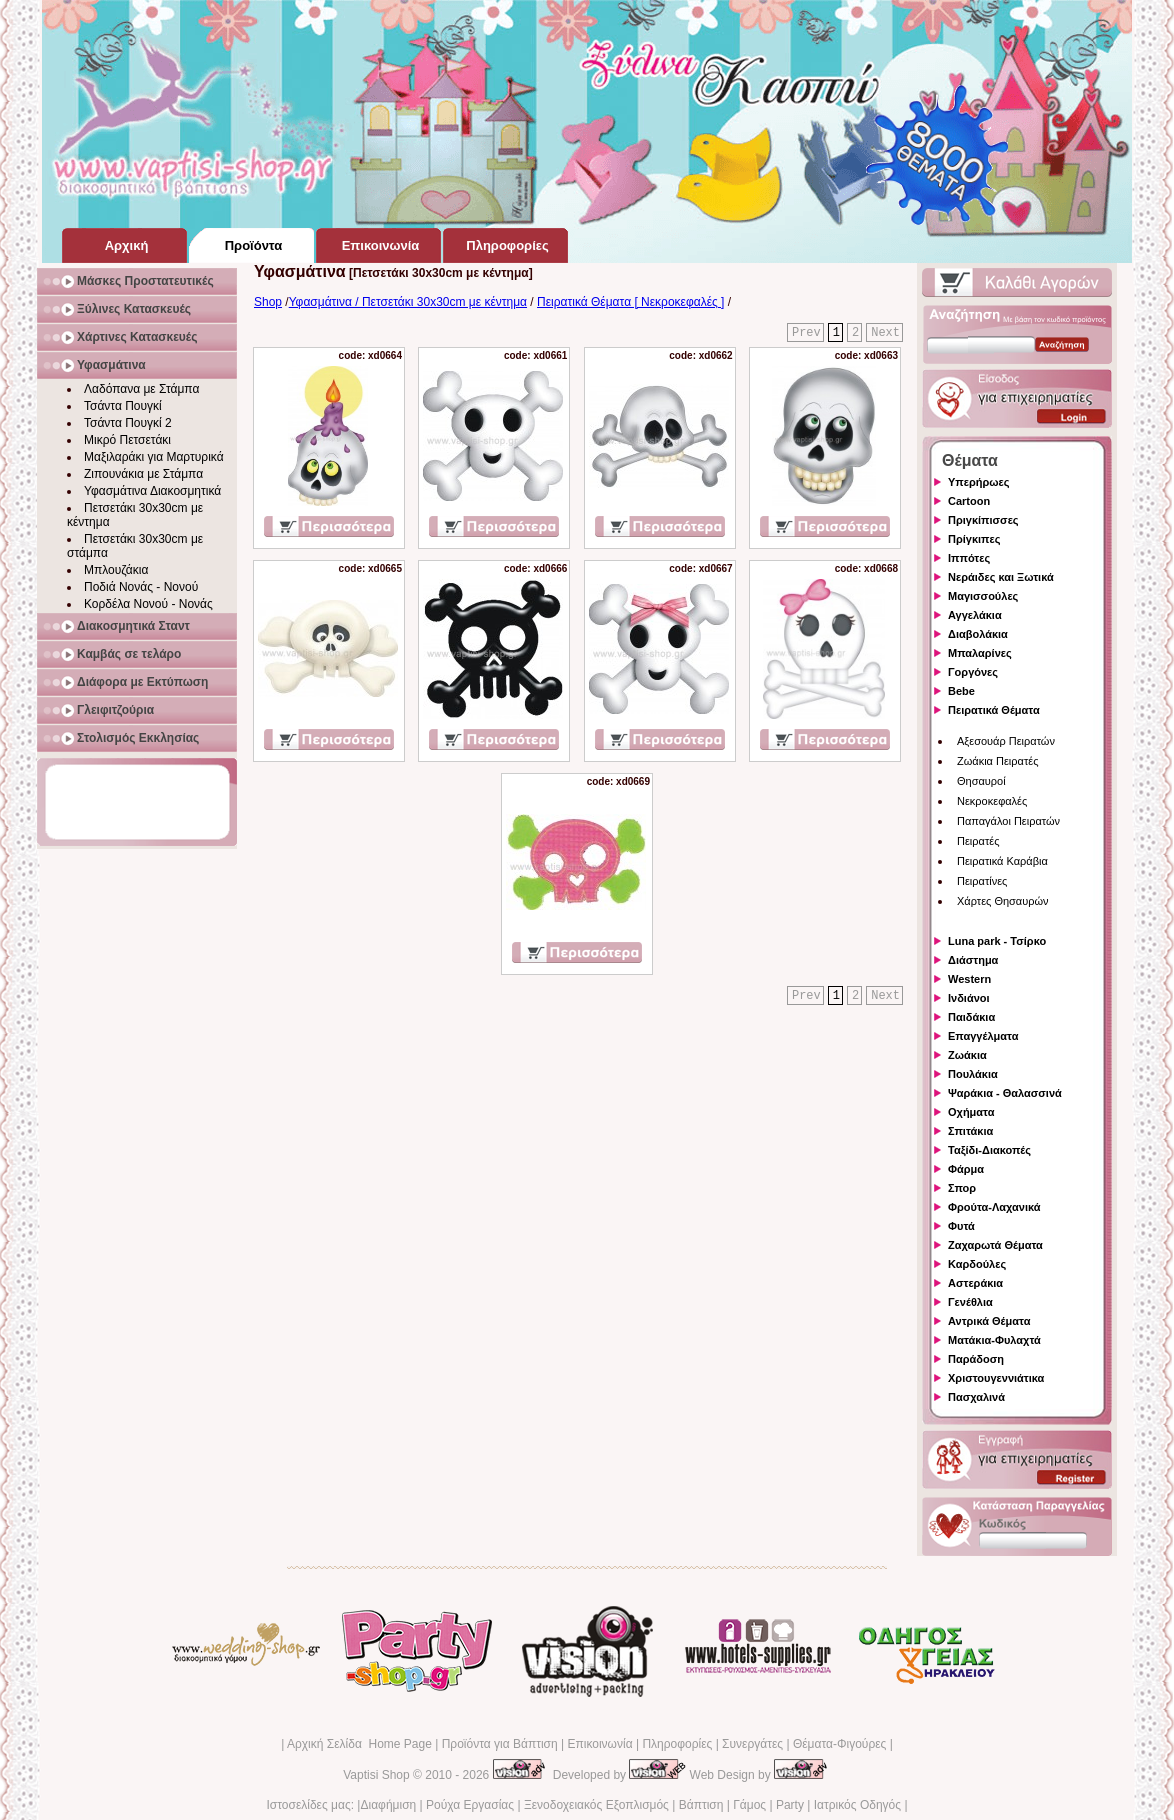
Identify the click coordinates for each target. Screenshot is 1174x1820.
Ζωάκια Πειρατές (998, 761)
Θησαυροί (981, 781)
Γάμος (749, 1805)
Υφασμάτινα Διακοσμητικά (152, 491)
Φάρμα (966, 1169)
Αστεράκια (975, 1283)
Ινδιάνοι (969, 998)
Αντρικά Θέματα (989, 1321)
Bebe (961, 691)
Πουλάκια (973, 1074)
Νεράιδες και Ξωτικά (1001, 577)
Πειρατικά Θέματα (994, 710)
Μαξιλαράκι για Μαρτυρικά (154, 457)
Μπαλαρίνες (980, 653)
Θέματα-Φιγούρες (839, 1744)
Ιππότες (969, 558)
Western (969, 979)
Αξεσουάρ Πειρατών (1006, 741)
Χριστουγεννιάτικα (996, 1378)
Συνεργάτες (752, 1744)
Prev (806, 333)
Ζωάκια (967, 1055)
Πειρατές (978, 841)
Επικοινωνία (599, 1744)
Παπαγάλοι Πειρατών (1008, 821)
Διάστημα (973, 960)
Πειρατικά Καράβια (1002, 861)
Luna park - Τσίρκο (997, 941)
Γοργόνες (973, 672)
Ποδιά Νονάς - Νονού (141, 587)
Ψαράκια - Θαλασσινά (1005, 1093)
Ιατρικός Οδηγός (857, 1805)
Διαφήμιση (388, 1805)
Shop (268, 302)
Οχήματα (971, 1112)
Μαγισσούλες (983, 596)
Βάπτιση (701, 1805)
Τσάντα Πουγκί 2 (128, 423)
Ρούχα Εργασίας (470, 1805)
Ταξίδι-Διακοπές (989, 1150)
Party (790, 1805)
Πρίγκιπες (974, 539)
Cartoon (969, 501)
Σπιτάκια (970, 1131)
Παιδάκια (971, 1017)
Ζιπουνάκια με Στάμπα (143, 474)
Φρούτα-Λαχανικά (994, 1207)
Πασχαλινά (976, 1397)
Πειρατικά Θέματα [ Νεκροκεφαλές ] (630, 302)
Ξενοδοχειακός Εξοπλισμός (596, 1805)
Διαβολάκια (978, 634)
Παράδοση (976, 1359)
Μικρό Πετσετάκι (127, 440)
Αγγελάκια (975, 615)
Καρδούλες (977, 1264)
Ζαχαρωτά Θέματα (995, 1245)
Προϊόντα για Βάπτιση (500, 1744)
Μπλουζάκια (116, 570)
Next (885, 333)
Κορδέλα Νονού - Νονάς (148, 604)
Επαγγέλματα (983, 1036)
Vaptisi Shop (376, 1775)
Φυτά (961, 1226)
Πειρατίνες (982, 881)
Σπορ (962, 1188)
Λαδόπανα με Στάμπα (141, 389)
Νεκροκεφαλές (992, 801)
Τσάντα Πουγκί (123, 406)
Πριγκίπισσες (983, 520)
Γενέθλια (970, 1302)
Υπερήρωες (979, 482)
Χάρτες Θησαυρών (1003, 901)
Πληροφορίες (677, 1744)
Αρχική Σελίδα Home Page (359, 1744)
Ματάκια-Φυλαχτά (994, 1340)
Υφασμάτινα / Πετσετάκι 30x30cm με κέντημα (408, 302)
